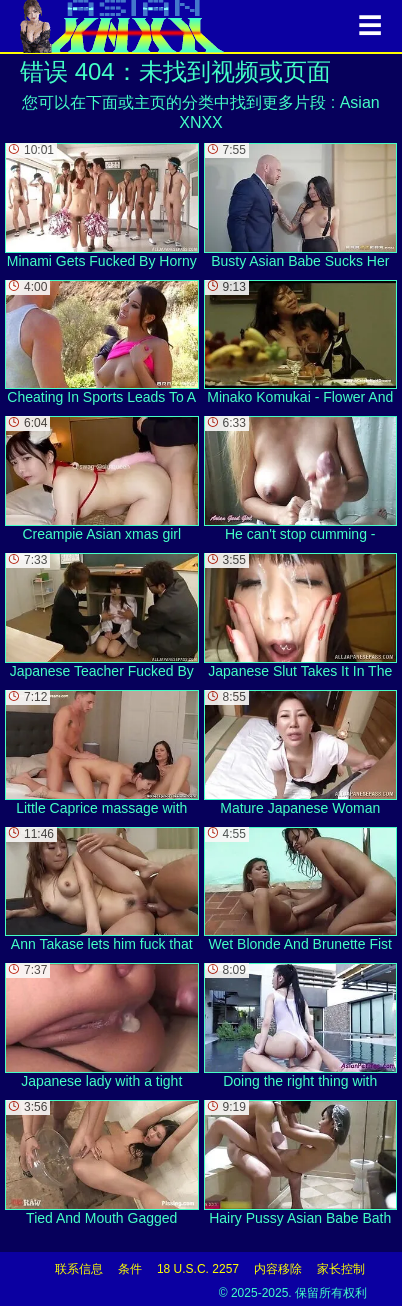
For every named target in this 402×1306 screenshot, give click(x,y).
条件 (130, 1269)
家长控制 (341, 1269)
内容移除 (278, 1269)
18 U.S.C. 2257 (198, 1269)
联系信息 (79, 1269)
